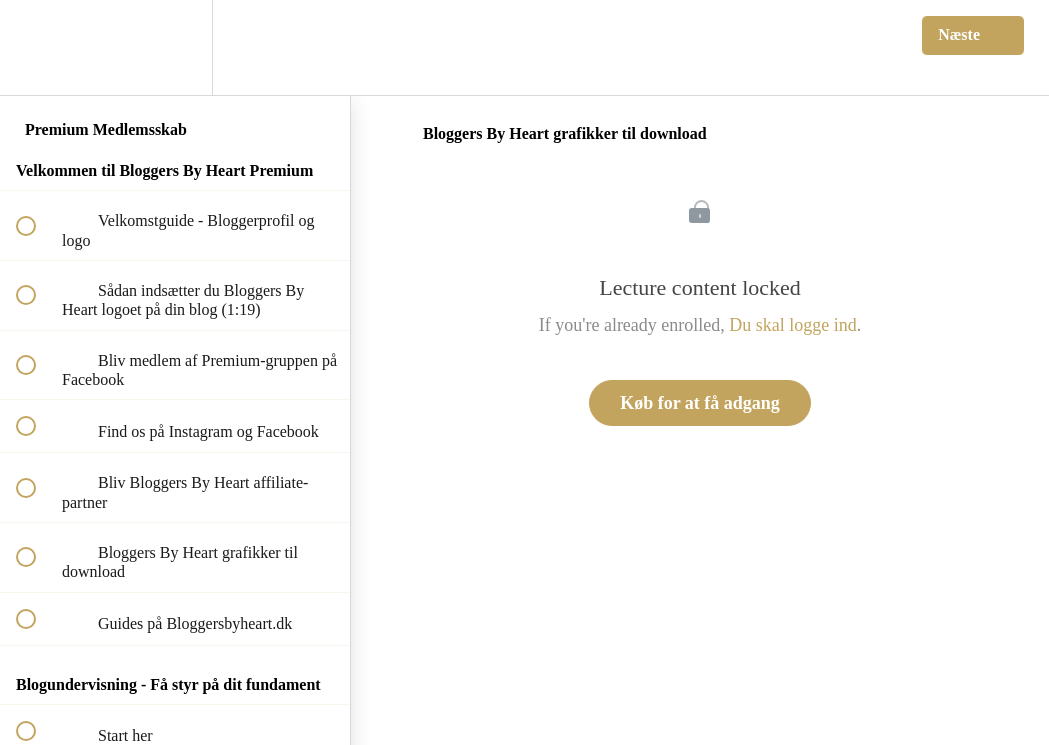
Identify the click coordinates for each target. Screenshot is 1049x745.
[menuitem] (175, 47)
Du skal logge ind (793, 325)
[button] (37, 47)
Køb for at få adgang (700, 403)
